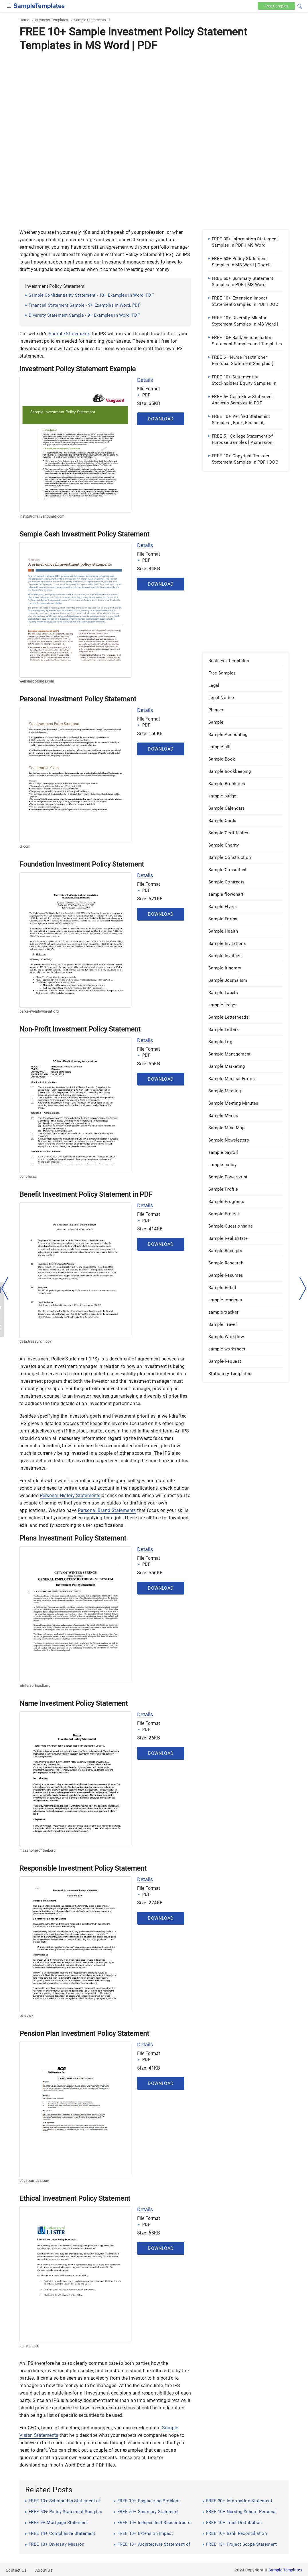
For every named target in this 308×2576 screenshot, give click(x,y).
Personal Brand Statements (107, 1510)
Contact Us (16, 2570)
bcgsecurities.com (34, 2181)
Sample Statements (90, 20)
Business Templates (51, 20)
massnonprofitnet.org (37, 1851)
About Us (43, 2570)
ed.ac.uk (26, 2016)
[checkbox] (9, 5)
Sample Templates (285, 2570)
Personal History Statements (70, 1495)
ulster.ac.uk (28, 2346)
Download (160, 419)
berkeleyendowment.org (39, 1011)
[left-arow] (5, 1288)
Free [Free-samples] (276, 6)
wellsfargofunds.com (36, 681)
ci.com (24, 847)
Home (24, 20)
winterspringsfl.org (35, 1686)
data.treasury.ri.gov (35, 1342)
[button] (299, 5)
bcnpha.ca (28, 1177)
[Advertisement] (154, 96)
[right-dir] (303, 1288)
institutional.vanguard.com (41, 516)
